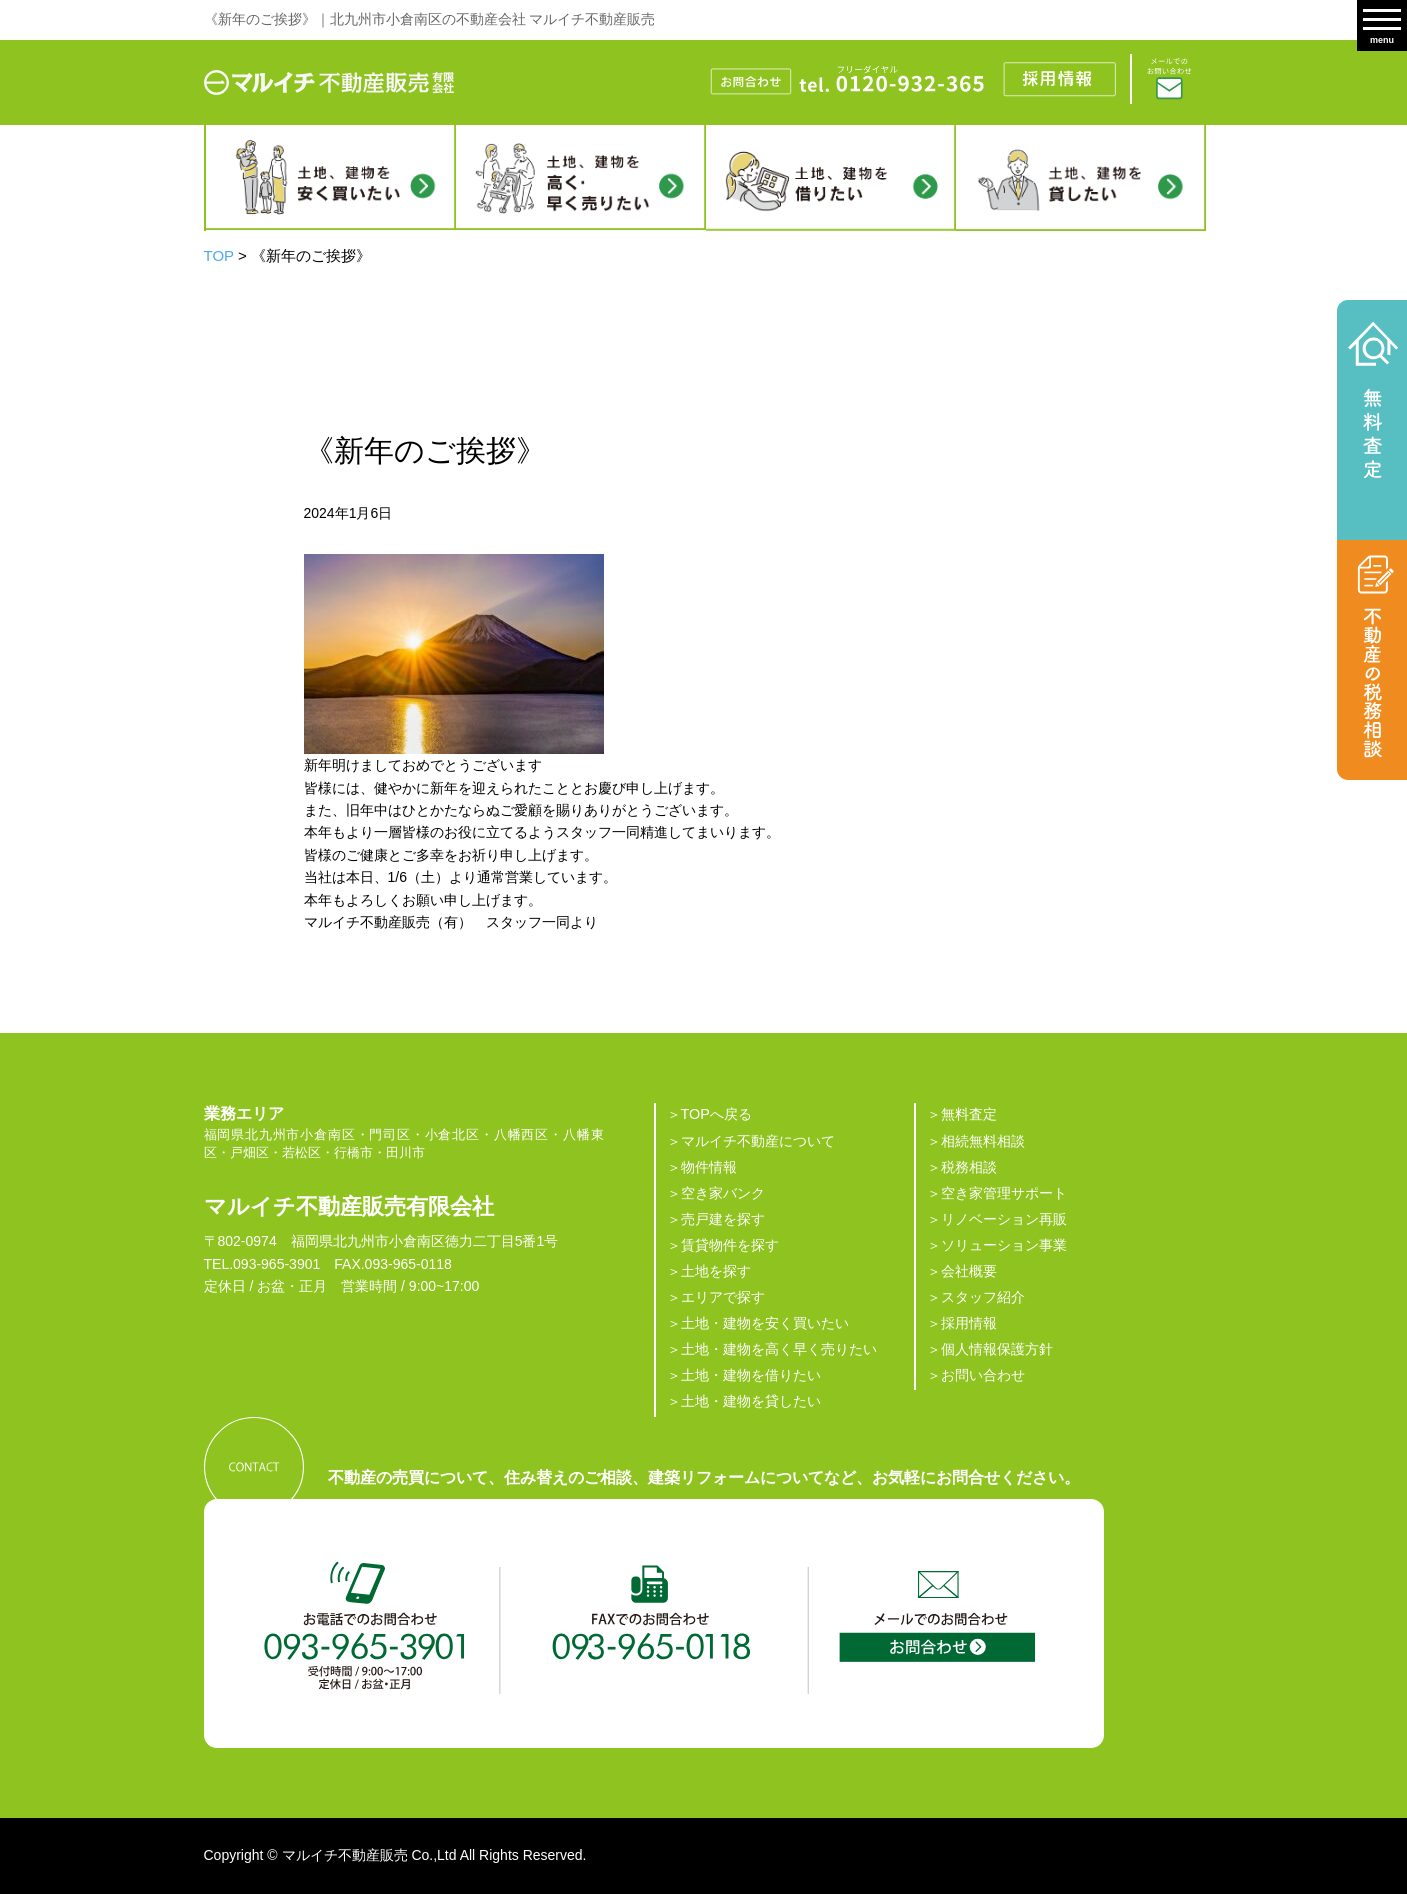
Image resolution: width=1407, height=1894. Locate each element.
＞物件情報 (702, 1167)
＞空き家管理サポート (997, 1193)
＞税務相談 (962, 1167)
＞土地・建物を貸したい (744, 1401)
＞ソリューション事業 (997, 1245)
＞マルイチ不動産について (751, 1141)
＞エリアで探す (716, 1297)
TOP (219, 255)
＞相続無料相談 (976, 1141)
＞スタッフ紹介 (976, 1297)
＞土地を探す (709, 1271)
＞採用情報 (962, 1323)
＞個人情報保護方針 (990, 1349)
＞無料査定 (962, 1114)
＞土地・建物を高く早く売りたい (772, 1349)
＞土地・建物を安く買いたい (758, 1323)
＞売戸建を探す (716, 1219)
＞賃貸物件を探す (723, 1245)
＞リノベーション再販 (997, 1219)
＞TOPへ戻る (709, 1114)
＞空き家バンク (716, 1193)
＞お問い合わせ (976, 1375)
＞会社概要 (962, 1271)
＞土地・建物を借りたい (744, 1375)
